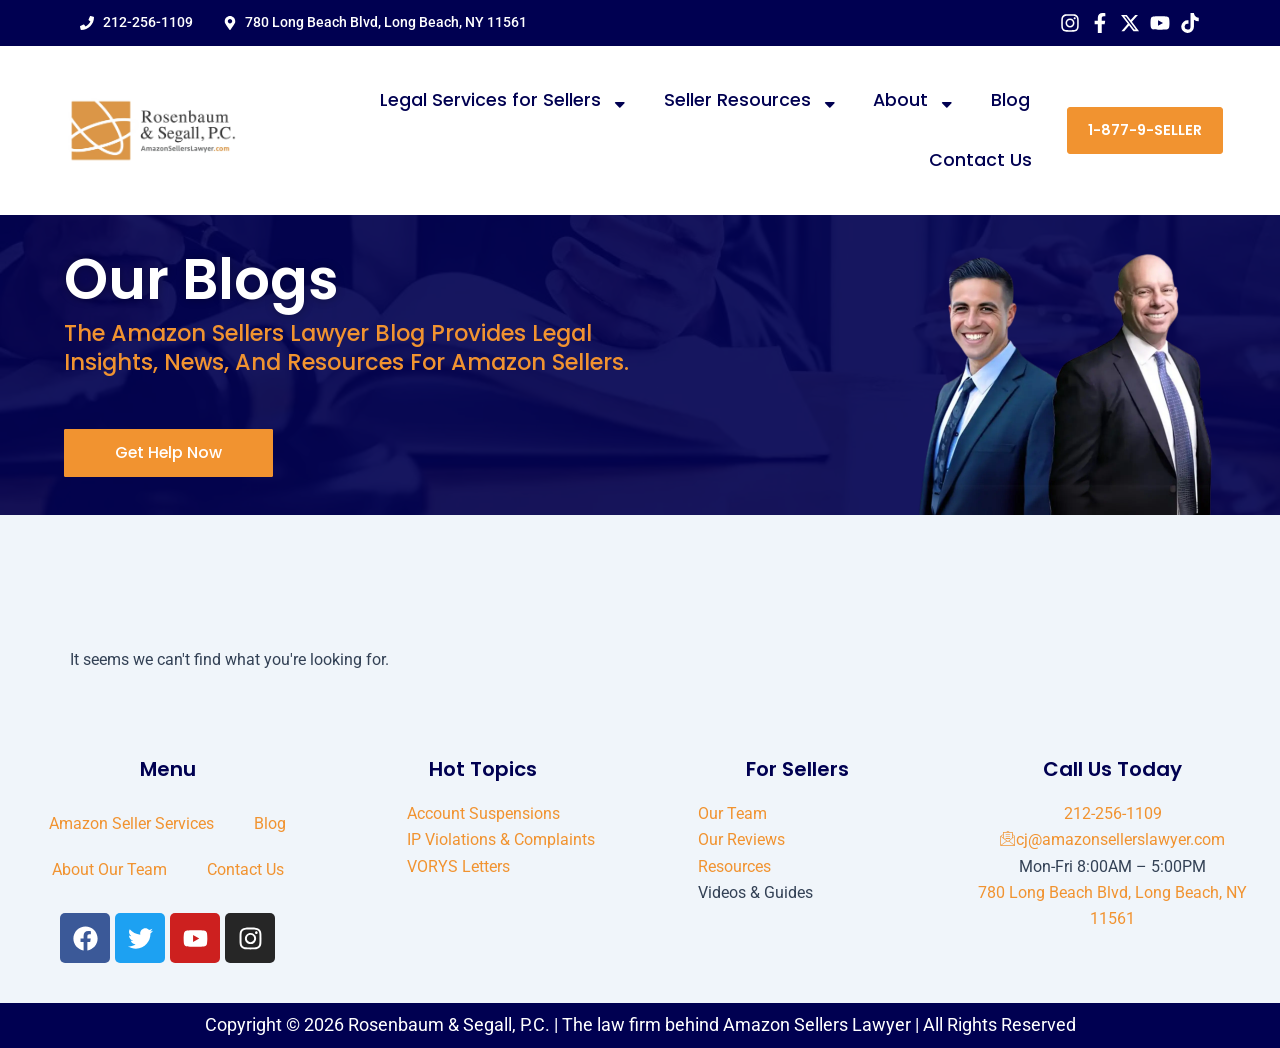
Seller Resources (751, 101)
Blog (1010, 100)
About (914, 101)
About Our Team (109, 869)
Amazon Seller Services (131, 823)
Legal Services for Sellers (504, 101)
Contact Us (980, 160)
